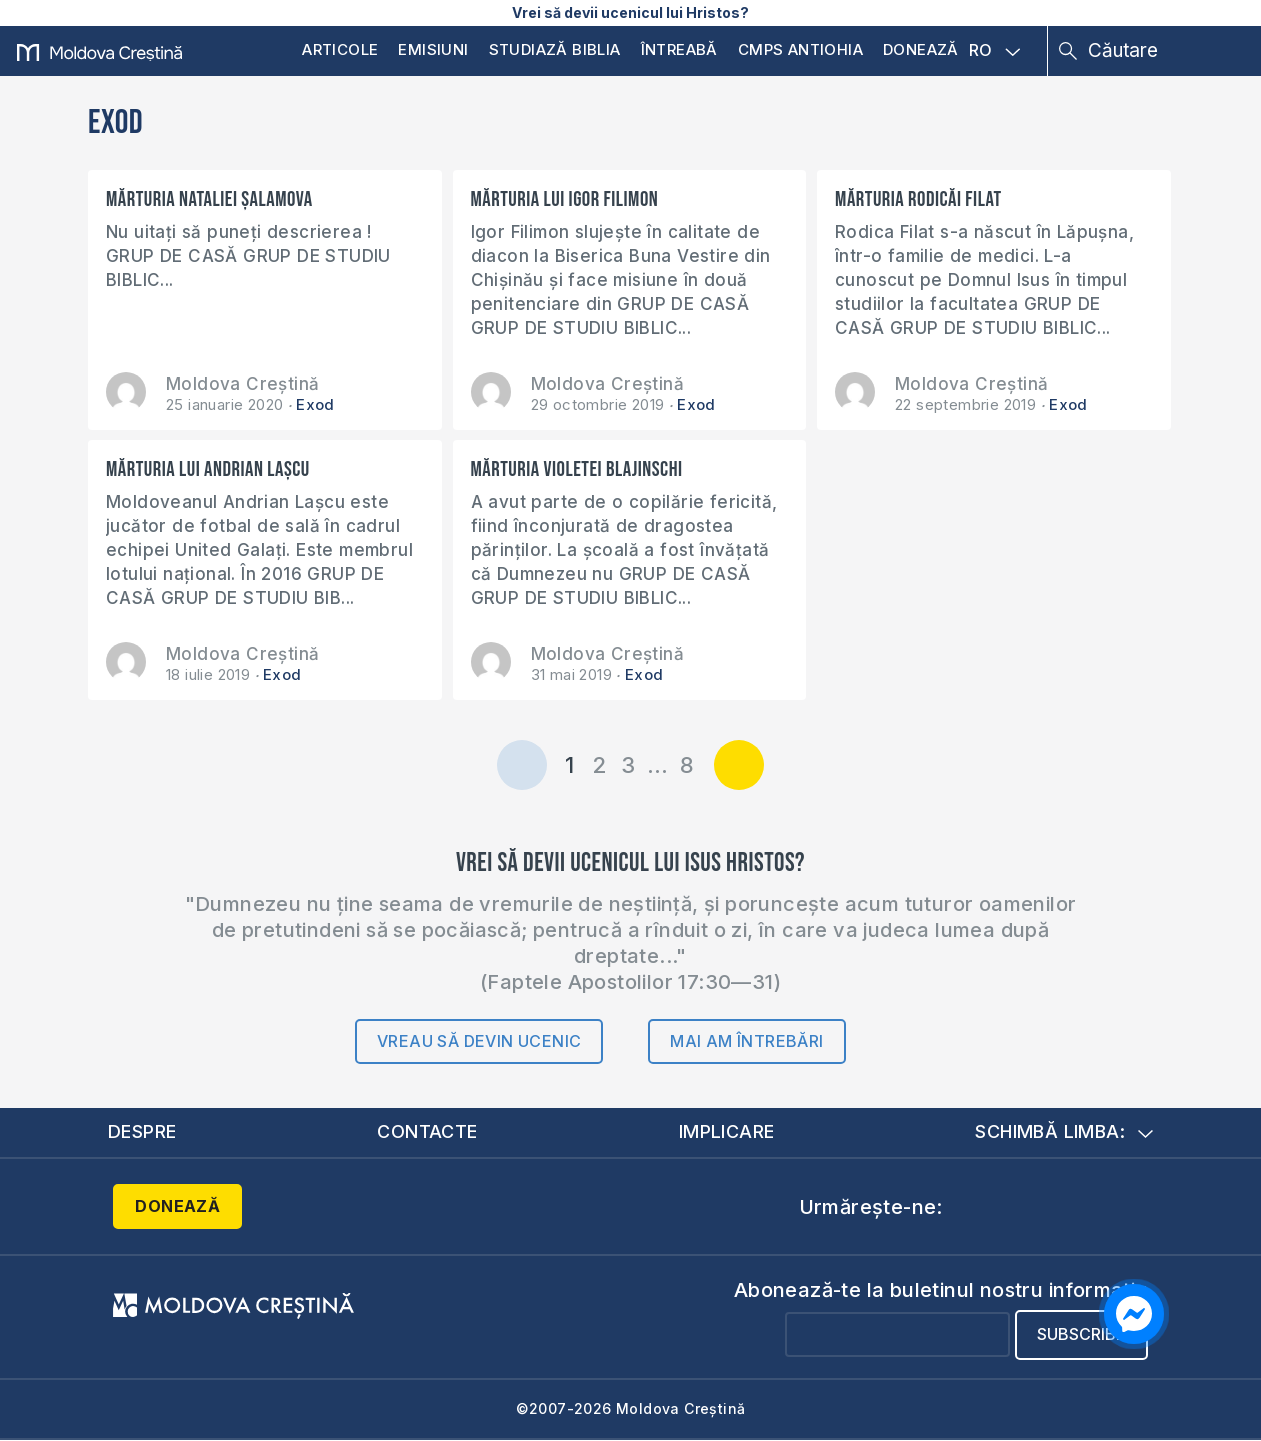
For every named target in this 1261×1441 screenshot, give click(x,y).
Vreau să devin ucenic (479, 1041)
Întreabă (679, 49)
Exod (315, 404)
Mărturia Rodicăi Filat (918, 199)
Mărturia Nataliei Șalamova (209, 199)
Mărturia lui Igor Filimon (565, 199)
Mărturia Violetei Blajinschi (577, 469)
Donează (921, 49)
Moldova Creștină (242, 384)
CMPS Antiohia (800, 49)
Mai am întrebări (746, 1041)
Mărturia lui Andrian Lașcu (208, 469)
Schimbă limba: (1064, 1131)
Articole (340, 49)
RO (995, 51)
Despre (142, 1131)
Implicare (727, 1131)
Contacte (427, 1131)
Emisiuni (433, 49)
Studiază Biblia (555, 49)
